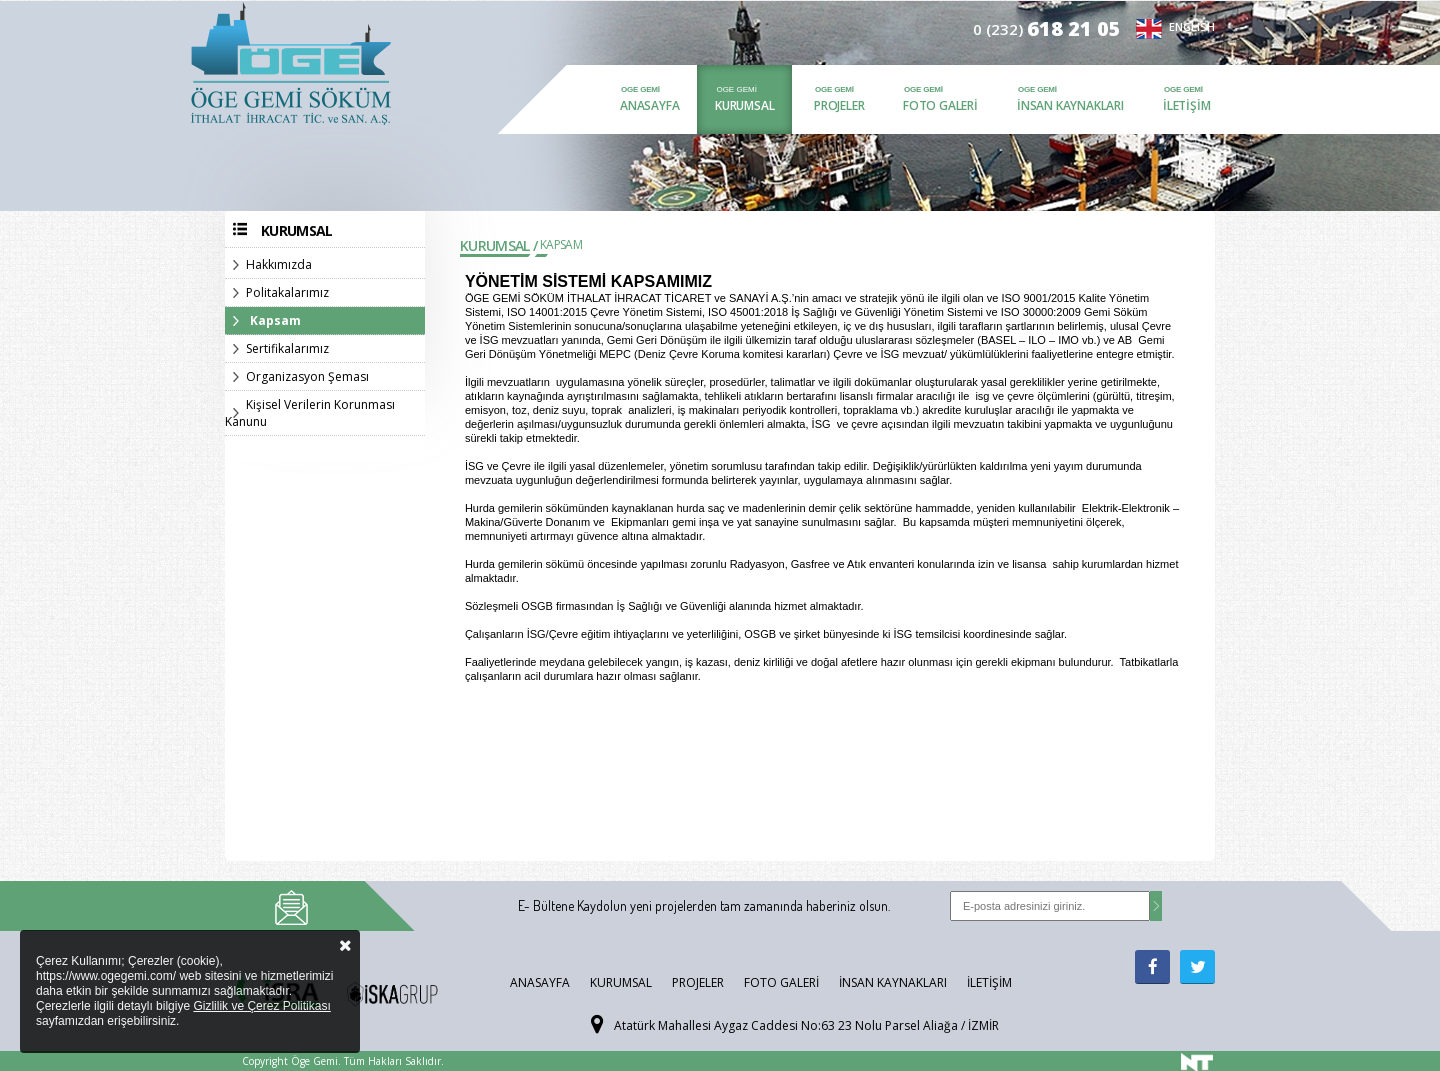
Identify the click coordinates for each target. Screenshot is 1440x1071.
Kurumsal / (498, 245)
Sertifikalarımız (287, 348)
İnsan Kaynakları (1070, 105)
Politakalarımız (287, 292)
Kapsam (275, 320)
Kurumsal (744, 105)
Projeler (839, 105)
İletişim (1186, 105)
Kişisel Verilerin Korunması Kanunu (310, 413)
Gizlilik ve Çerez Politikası (261, 1006)
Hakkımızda (279, 264)
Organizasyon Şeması (307, 376)
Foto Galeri (940, 105)
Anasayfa (649, 105)
